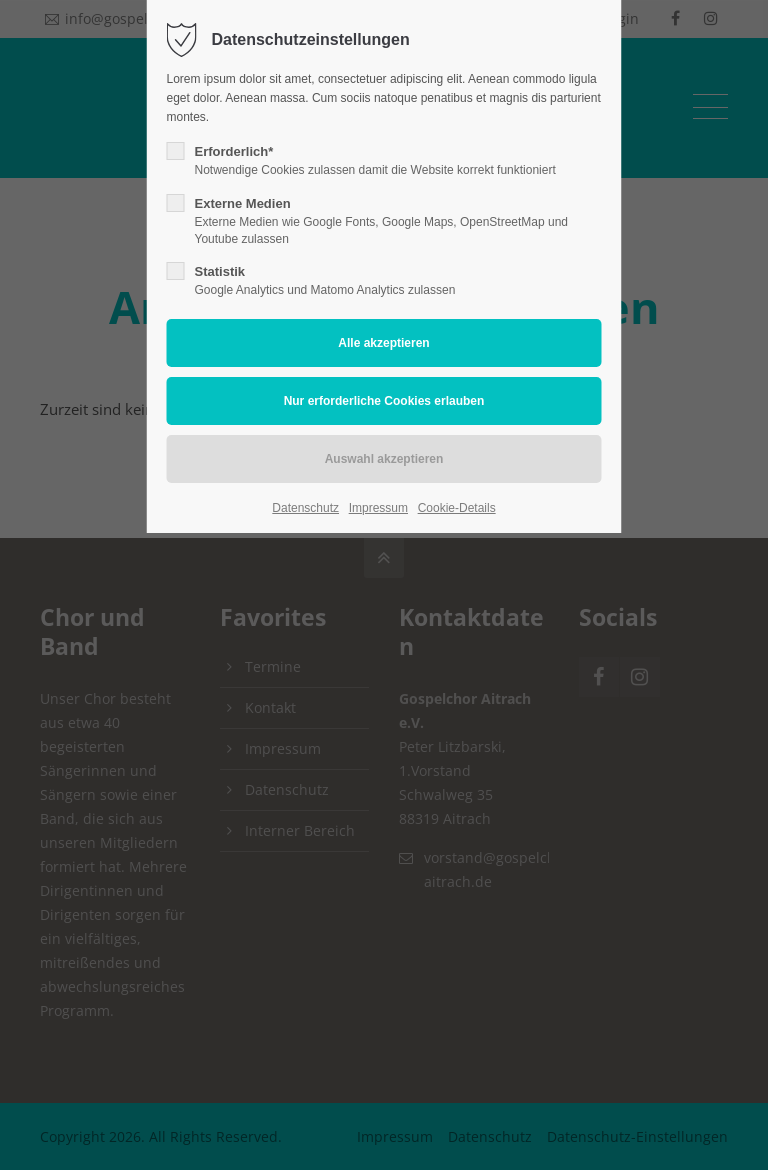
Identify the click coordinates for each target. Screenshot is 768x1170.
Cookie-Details (457, 508)
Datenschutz (305, 508)
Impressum (378, 508)
